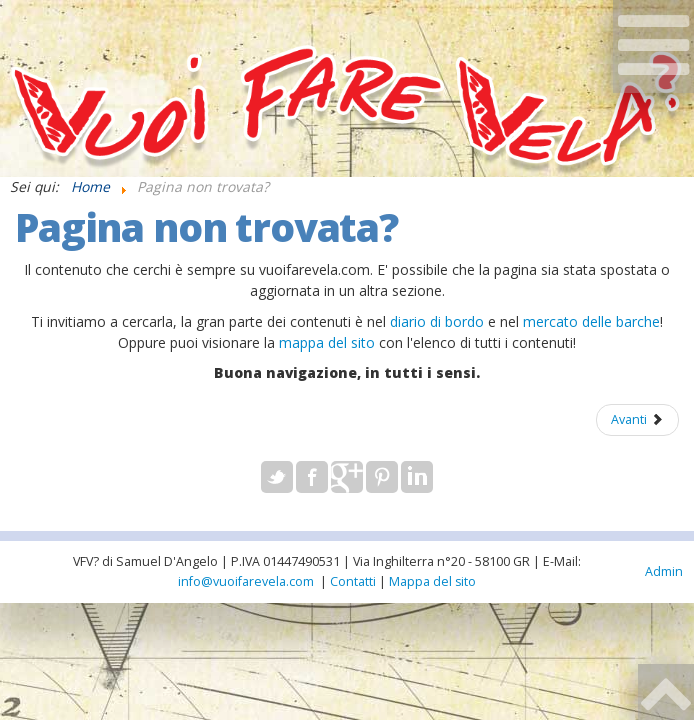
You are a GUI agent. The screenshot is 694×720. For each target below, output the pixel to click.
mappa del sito (327, 342)
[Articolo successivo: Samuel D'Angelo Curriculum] (637, 420)
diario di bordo (437, 321)
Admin (664, 571)
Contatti (353, 581)
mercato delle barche (591, 321)
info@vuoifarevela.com (246, 581)
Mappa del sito (432, 581)
